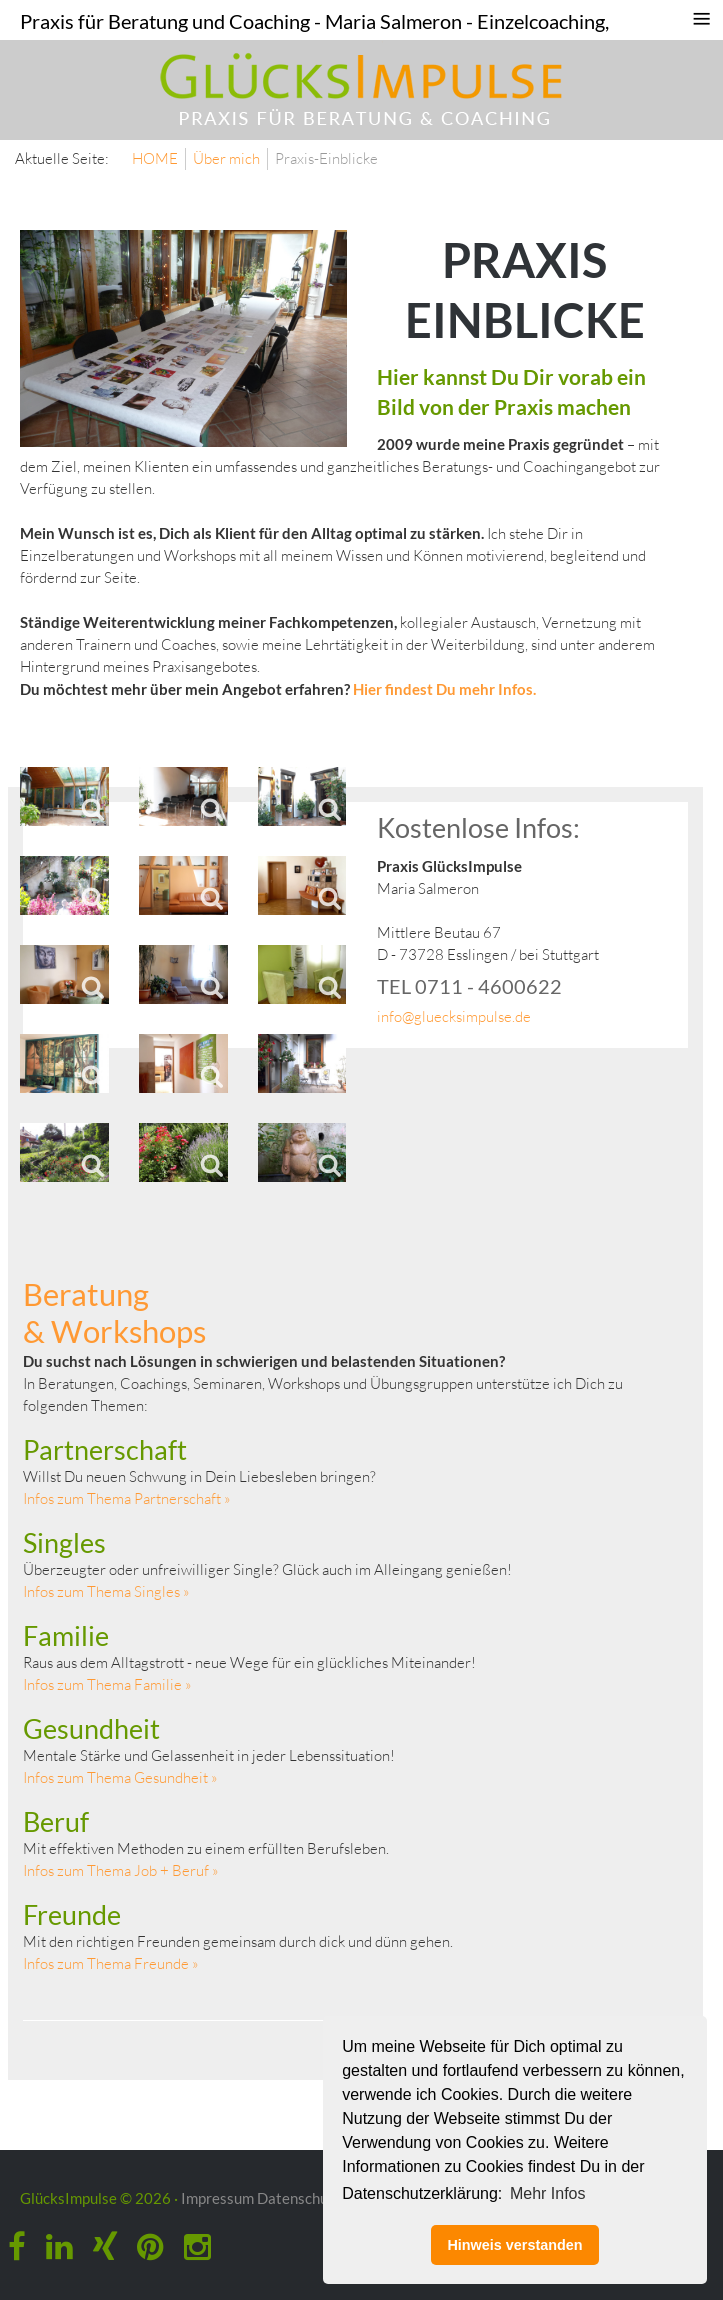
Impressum (217, 2198)
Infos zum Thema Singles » (106, 1591)
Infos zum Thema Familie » (107, 1684)
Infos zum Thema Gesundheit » (120, 1777)
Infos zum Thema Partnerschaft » (127, 1498)
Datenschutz (299, 2198)
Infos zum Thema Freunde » (111, 1963)
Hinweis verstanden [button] (514, 2245)
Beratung (86, 1294)
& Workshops (114, 1331)
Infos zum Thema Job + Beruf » (121, 1870)
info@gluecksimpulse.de (454, 1016)
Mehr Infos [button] (548, 2193)
